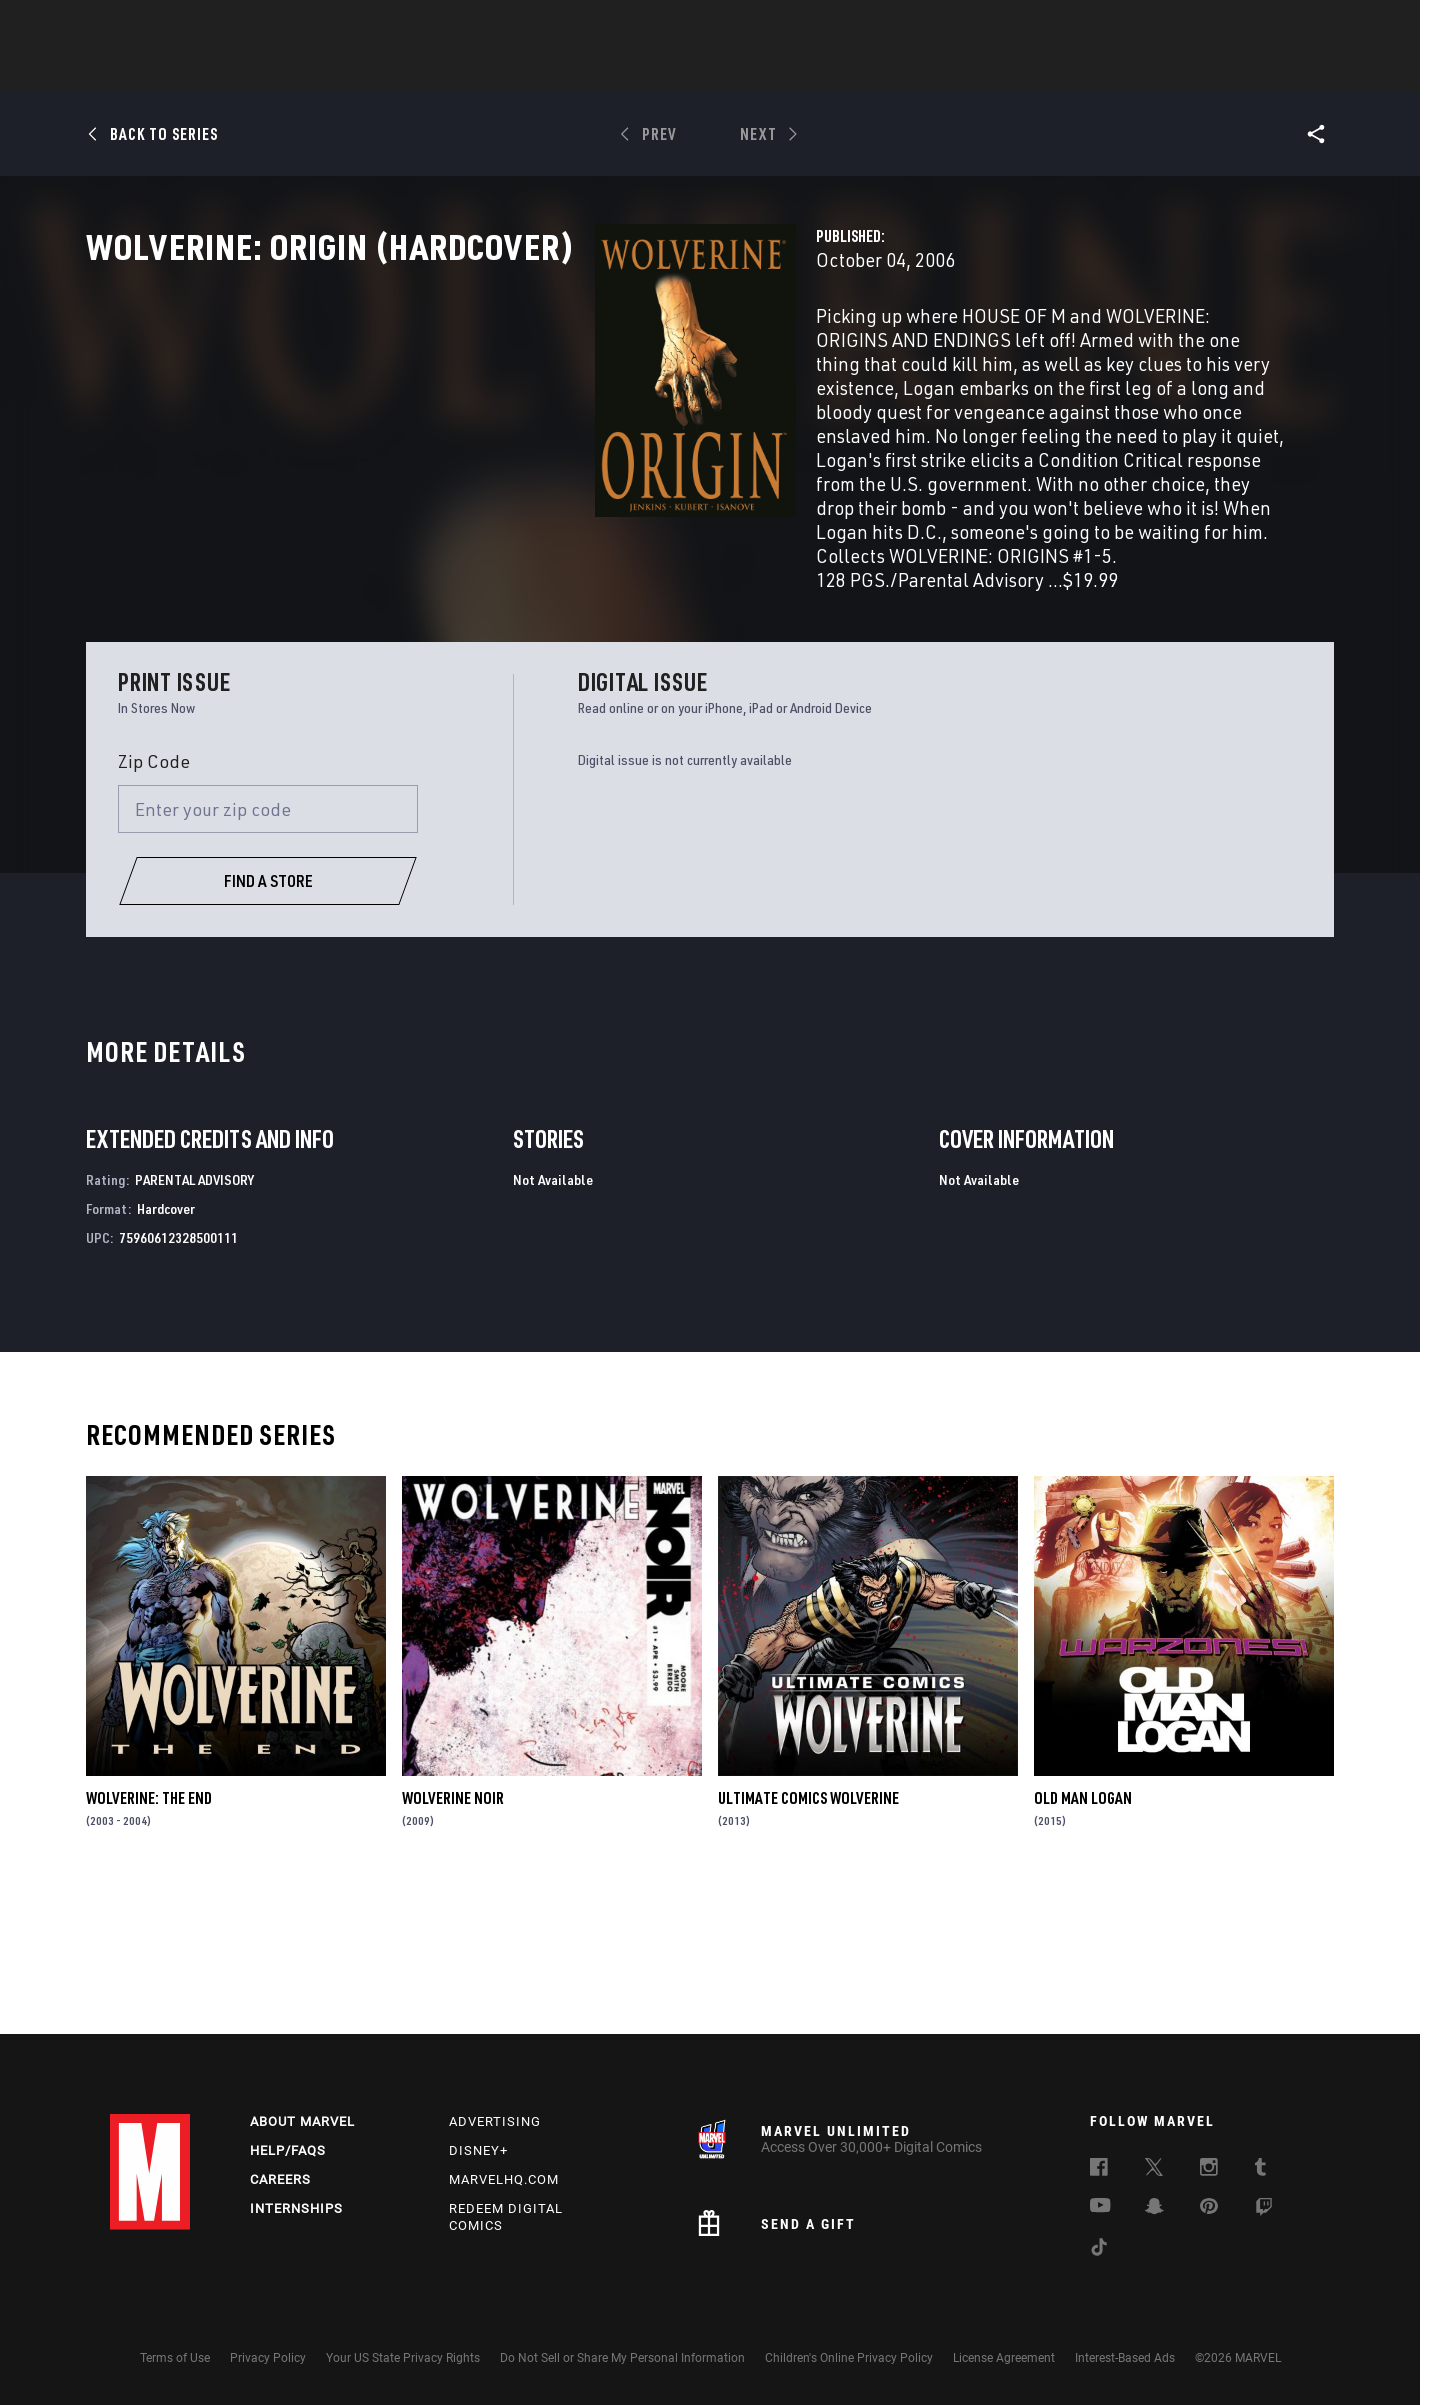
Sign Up (248, 26)
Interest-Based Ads (1125, 2358)
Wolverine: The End (149, 1939)
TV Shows (770, 71)
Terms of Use (175, 2358)
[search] (1284, 25)
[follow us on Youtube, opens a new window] (1100, 2207)
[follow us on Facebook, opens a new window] (1099, 2170)
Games (856, 71)
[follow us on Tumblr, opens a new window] (1260, 2170)
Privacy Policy (268, 2358)
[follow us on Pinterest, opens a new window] (1209, 2208)
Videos (933, 71)
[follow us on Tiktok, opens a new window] (1099, 2250)
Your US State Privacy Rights (403, 2358)
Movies (682, 71)
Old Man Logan (1083, 1939)
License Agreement (1004, 2358)
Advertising (495, 2121)
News (413, 71)
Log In (183, 26)
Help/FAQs (288, 2150)
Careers (280, 2179)
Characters (585, 71)
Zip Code (154, 902)
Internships (296, 2208)
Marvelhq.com (504, 2179)
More (1006, 71)
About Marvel (302, 2121)
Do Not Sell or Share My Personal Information (622, 2358)
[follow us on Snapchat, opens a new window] (1154, 2209)
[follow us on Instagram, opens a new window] (1209, 2170)
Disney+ (478, 2150)
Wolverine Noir (453, 1939)
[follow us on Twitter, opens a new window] (1154, 2170)
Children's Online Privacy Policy (849, 2358)
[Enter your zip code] (268, 951)
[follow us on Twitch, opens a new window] (1264, 2210)
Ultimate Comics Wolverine (808, 1939)
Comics (487, 71)
